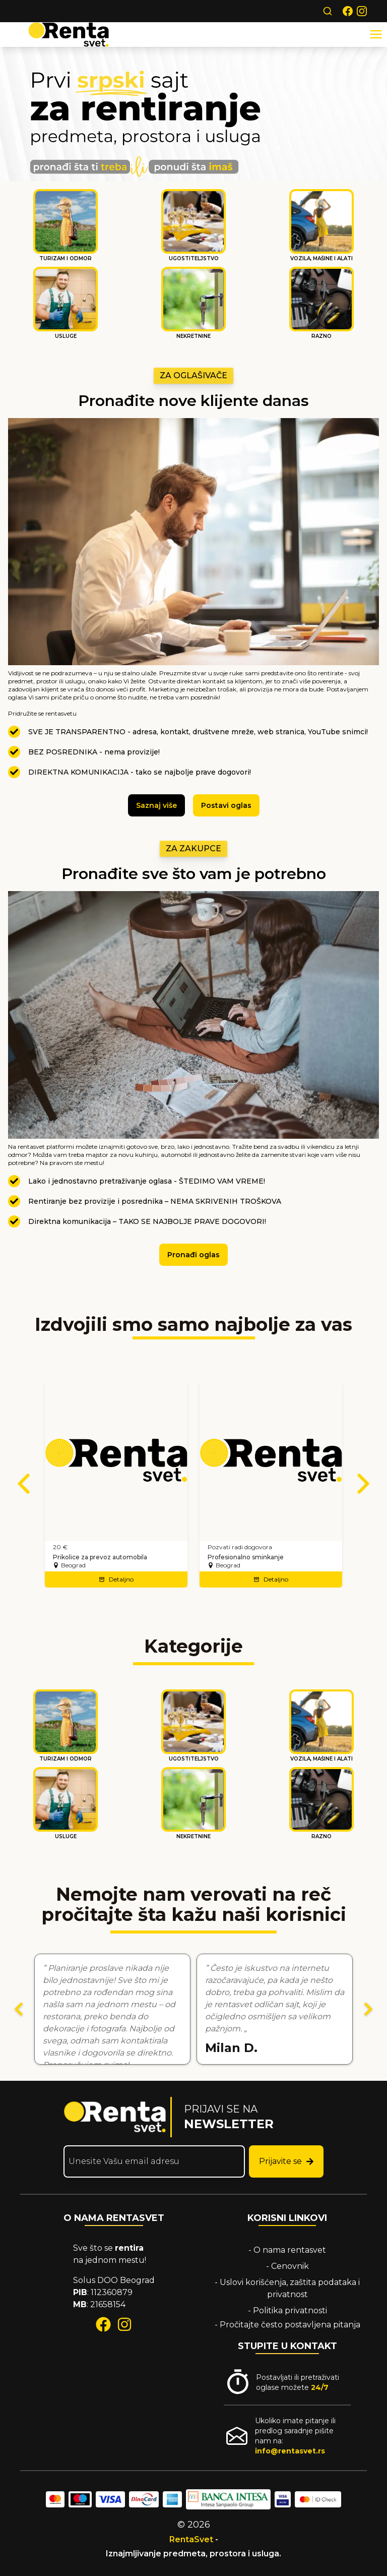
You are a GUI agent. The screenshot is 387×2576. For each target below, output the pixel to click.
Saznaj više (156, 805)
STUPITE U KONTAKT (287, 2346)
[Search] (327, 11)
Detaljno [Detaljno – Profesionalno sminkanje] (270, 1579)
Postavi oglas (226, 805)
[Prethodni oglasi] (24, 1484)
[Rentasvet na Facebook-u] (348, 11)
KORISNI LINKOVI (287, 2217)
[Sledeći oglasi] (363, 1484)
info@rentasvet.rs (290, 2450)
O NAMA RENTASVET (113, 2217)
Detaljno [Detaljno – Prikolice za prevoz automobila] (116, 1579)
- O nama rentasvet (287, 2250)
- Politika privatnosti (287, 2310)
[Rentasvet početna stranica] (114, 2117)
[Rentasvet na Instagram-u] (362, 11)
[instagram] (124, 2324)
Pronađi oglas (193, 1254)
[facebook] (103, 2324)
